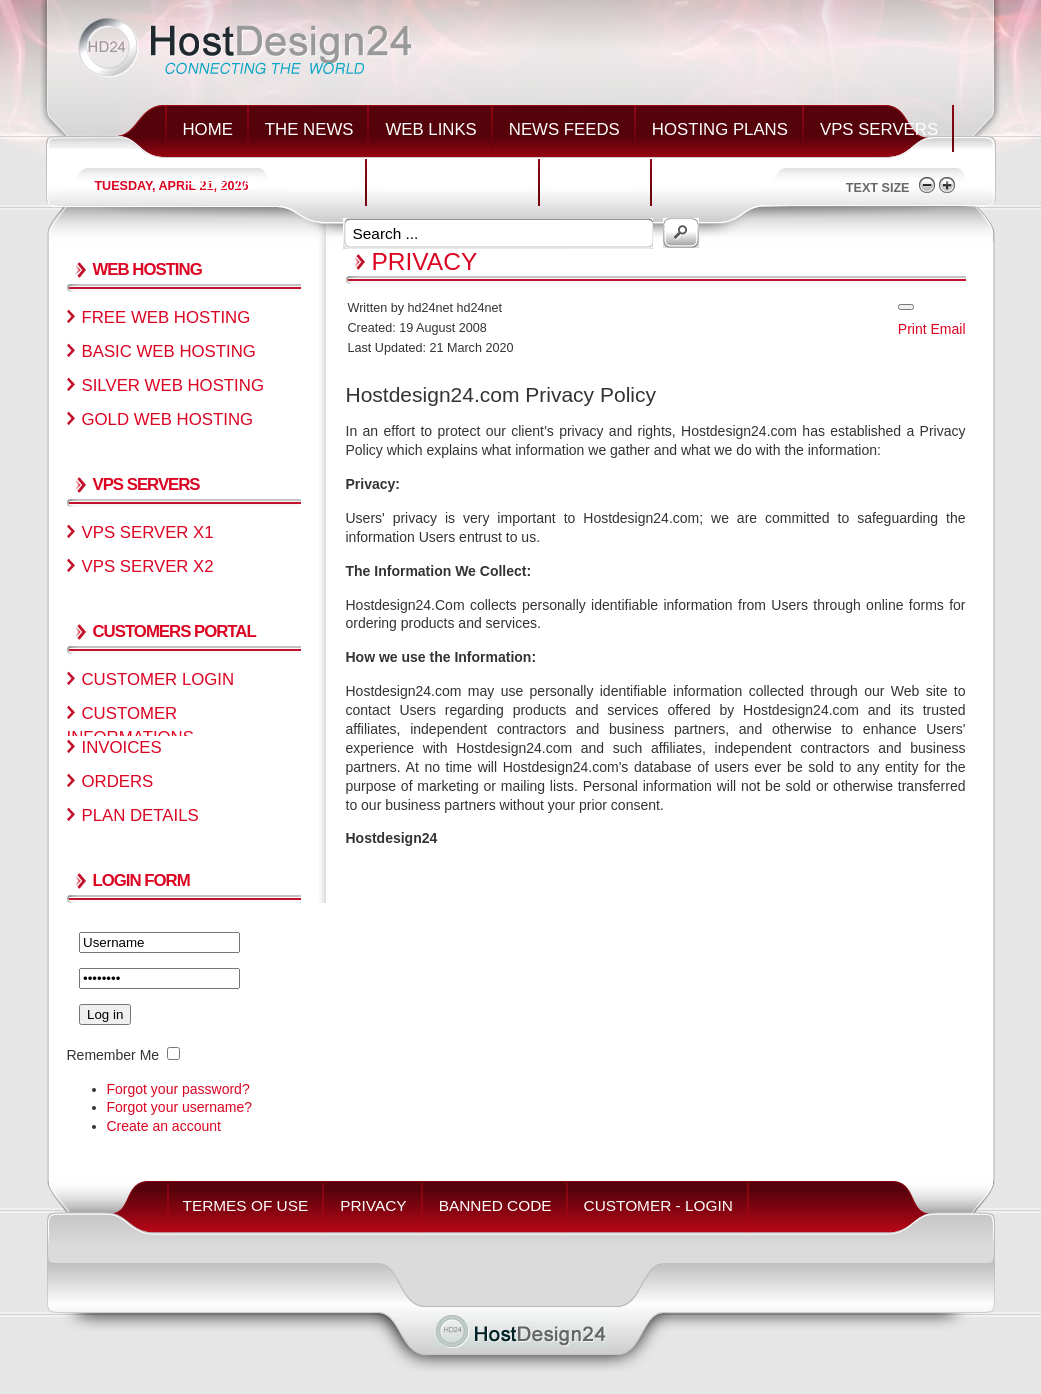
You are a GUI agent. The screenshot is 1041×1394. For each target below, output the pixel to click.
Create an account (164, 1126)
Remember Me (113, 1055)
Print (912, 329)
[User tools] (906, 307)
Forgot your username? (180, 1107)
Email (947, 329)
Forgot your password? (178, 1089)
